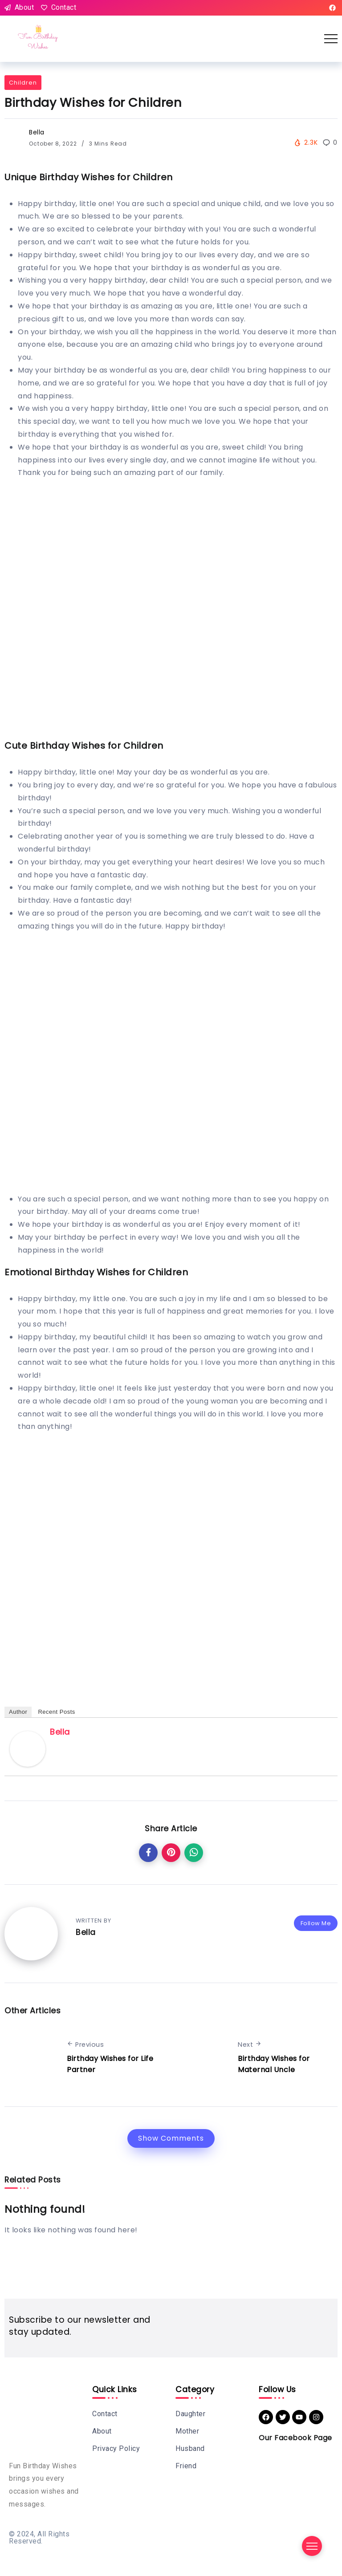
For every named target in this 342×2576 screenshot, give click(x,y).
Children (23, 82)
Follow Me (316, 1923)
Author (18, 1711)
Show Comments (171, 2138)
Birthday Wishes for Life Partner (110, 2064)
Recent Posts (56, 1711)
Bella (37, 132)
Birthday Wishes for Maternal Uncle (274, 2064)
